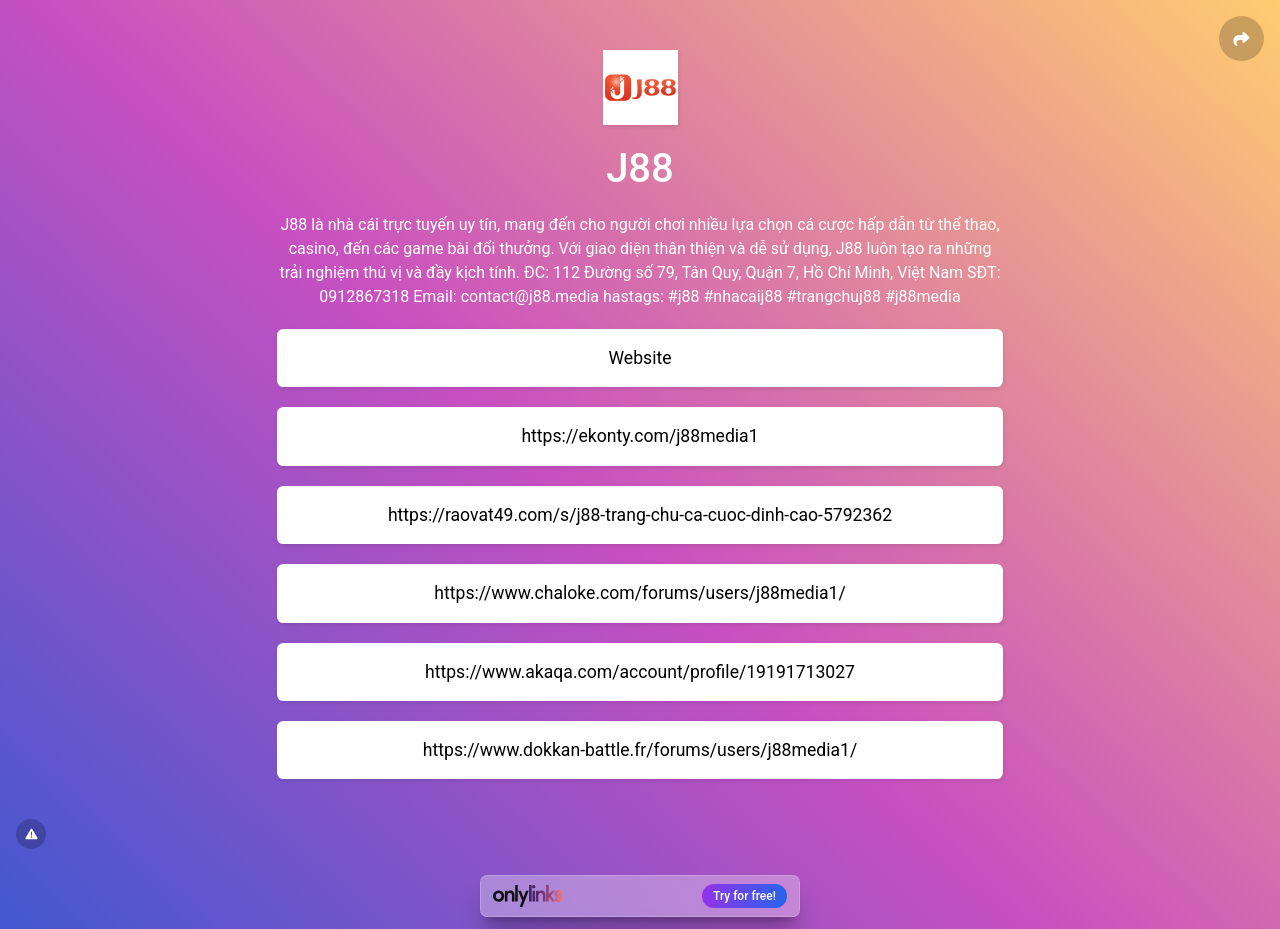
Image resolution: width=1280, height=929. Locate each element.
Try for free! (744, 896)
